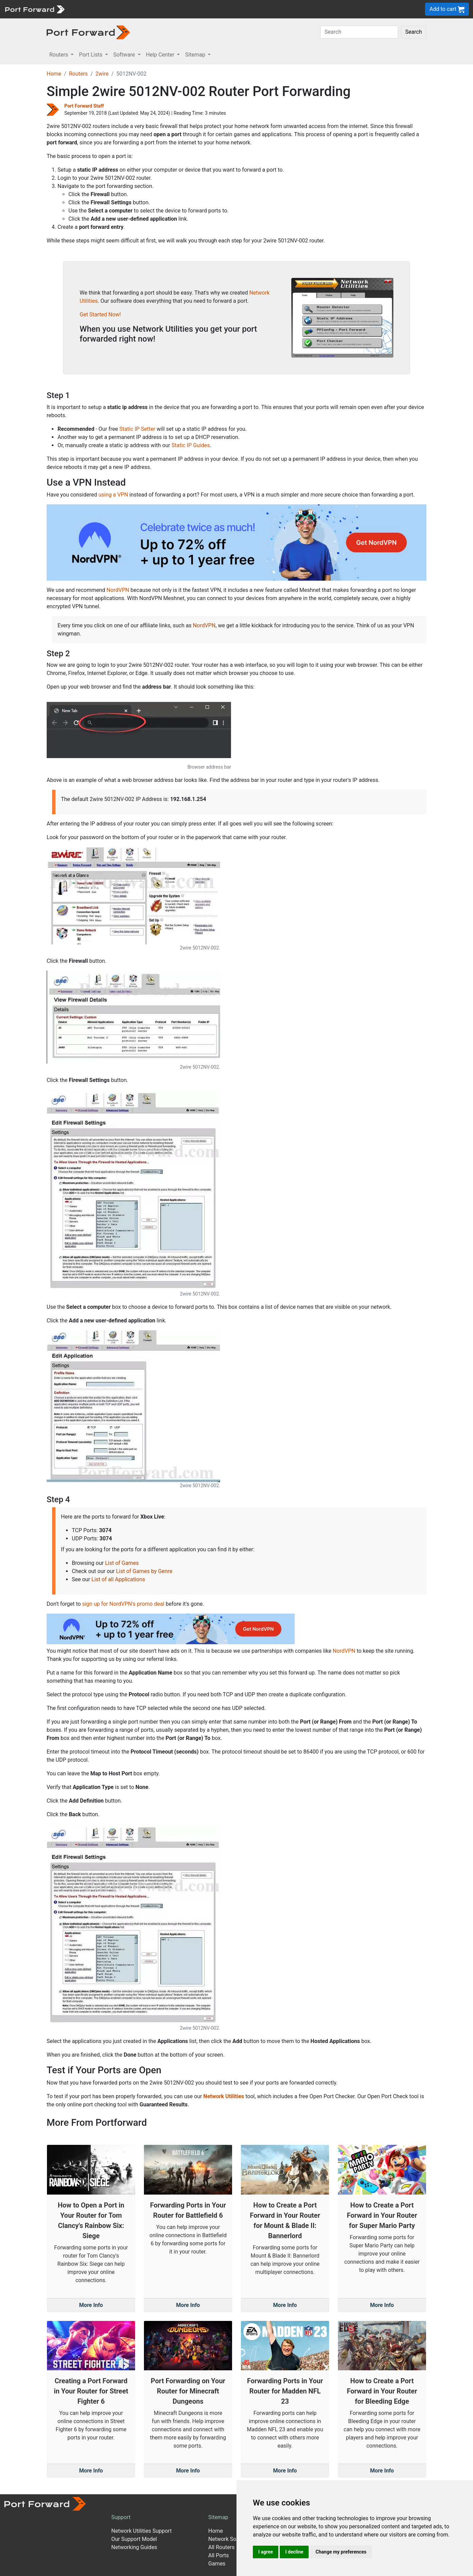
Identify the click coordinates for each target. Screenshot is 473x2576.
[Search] (359, 32)
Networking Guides (134, 2547)
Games (216, 2563)
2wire (102, 73)
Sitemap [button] (196, 54)
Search (413, 32)
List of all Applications (118, 1579)
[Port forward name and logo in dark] (88, 32)
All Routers (221, 2547)
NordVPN (118, 590)
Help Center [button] (161, 54)
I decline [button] (294, 2552)
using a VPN (113, 494)
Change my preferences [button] (340, 2552)
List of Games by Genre (144, 1571)
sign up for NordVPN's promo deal (123, 1604)
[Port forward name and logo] (34, 8)
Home (54, 73)
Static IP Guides (191, 445)
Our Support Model (134, 2539)
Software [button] (124, 54)
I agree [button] (265, 2552)
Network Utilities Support (141, 2531)
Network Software (230, 2539)
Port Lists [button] (91, 54)
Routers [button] (59, 54)
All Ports (218, 2555)
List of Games (122, 1563)
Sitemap (218, 2517)
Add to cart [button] (446, 9)
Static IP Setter (137, 429)
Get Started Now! (100, 314)
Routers (78, 73)
